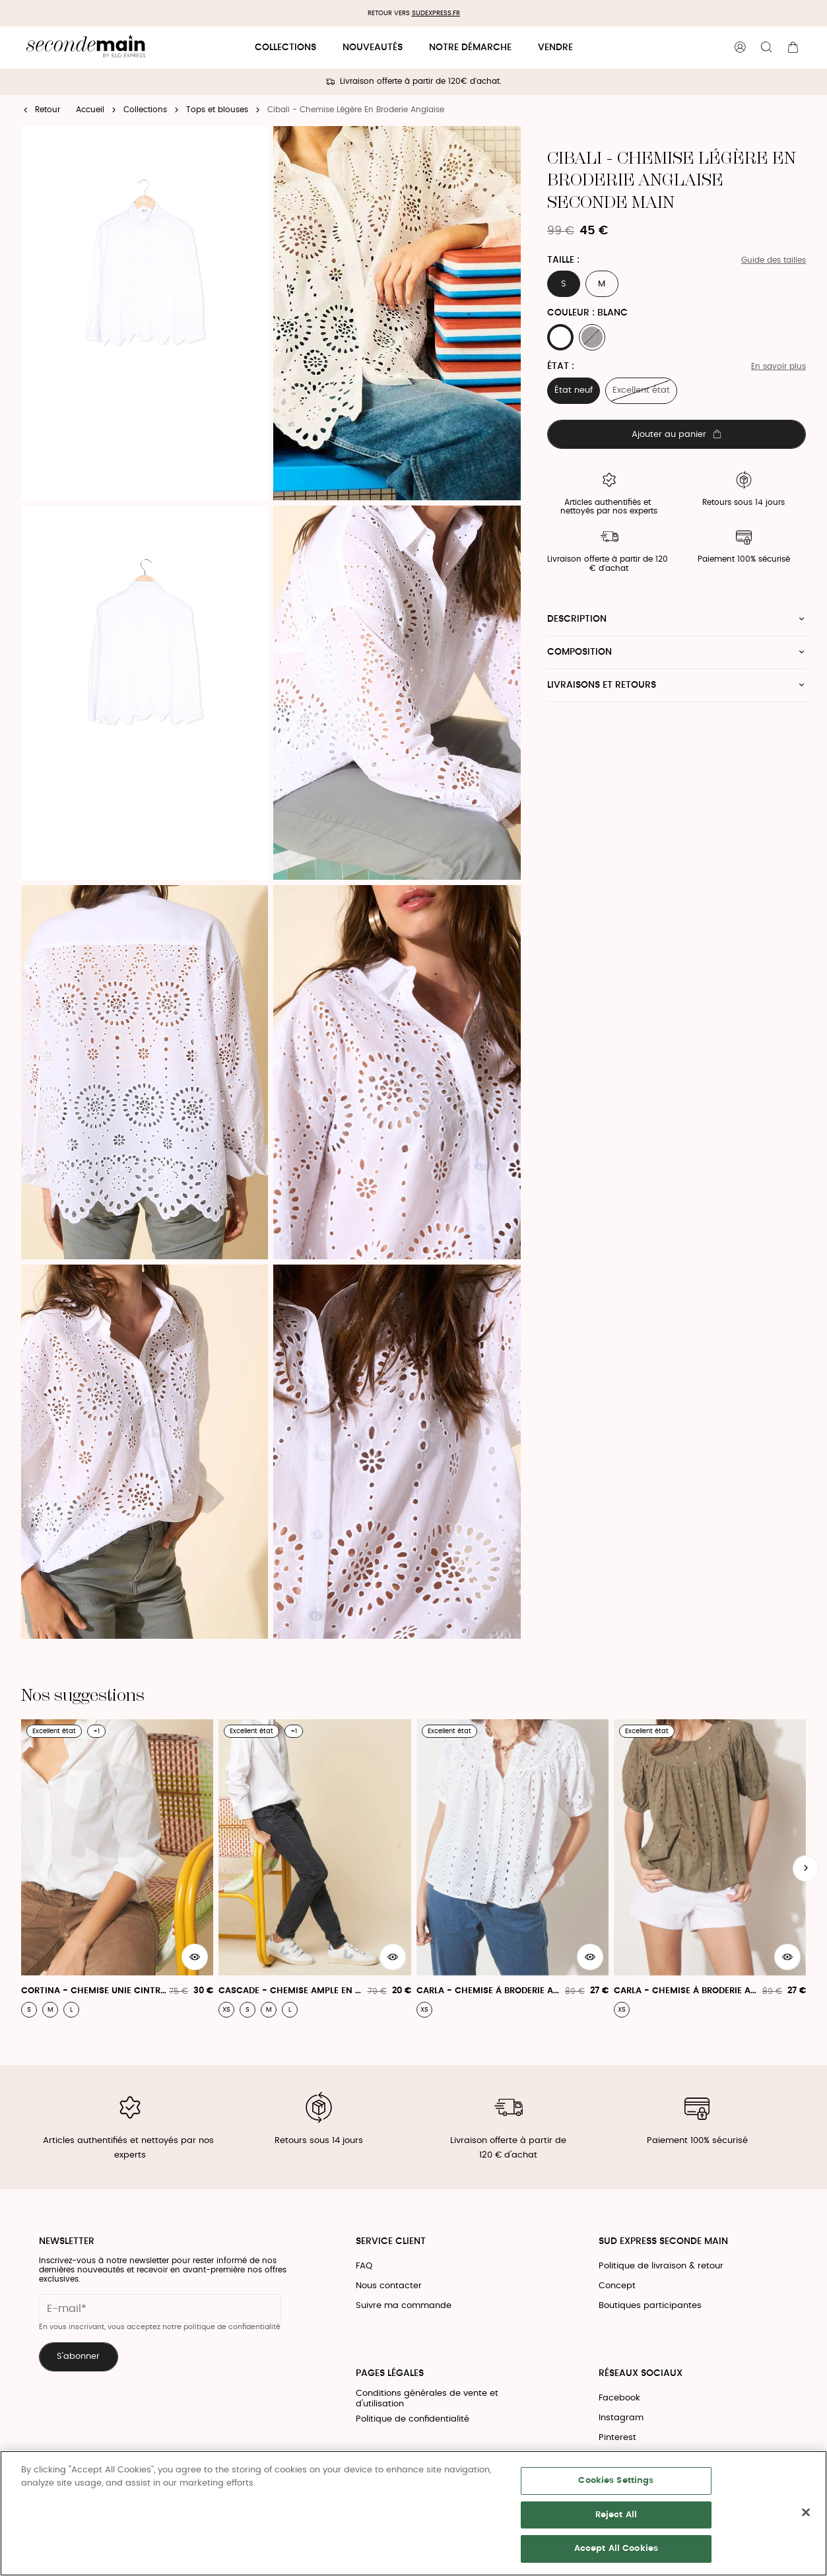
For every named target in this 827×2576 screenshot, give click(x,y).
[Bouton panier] (792, 47)
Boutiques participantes (650, 2305)
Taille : (563, 260)
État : (560, 366)
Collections (285, 47)
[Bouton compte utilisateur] (740, 47)
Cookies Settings (615, 2480)
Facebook (619, 2398)
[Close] (805, 2512)
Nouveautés (373, 47)
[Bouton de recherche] (766, 47)
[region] (413, 2513)
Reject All (616, 2515)
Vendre (555, 47)
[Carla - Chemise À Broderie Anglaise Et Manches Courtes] (512, 1868)
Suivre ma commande (403, 2305)
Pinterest (617, 2437)
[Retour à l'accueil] (85, 48)
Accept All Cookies (616, 2548)
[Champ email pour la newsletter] (160, 2309)
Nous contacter (389, 2286)
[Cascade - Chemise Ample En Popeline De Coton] (314, 1868)
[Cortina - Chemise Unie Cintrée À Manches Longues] (117, 1868)
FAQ (364, 2266)
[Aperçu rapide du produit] (195, 1957)
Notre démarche (470, 47)
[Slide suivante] (806, 1868)
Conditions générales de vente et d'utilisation (427, 2398)
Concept (617, 2286)
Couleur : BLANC (587, 312)
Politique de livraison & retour (661, 2266)
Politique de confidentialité (412, 2419)
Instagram (621, 2418)
